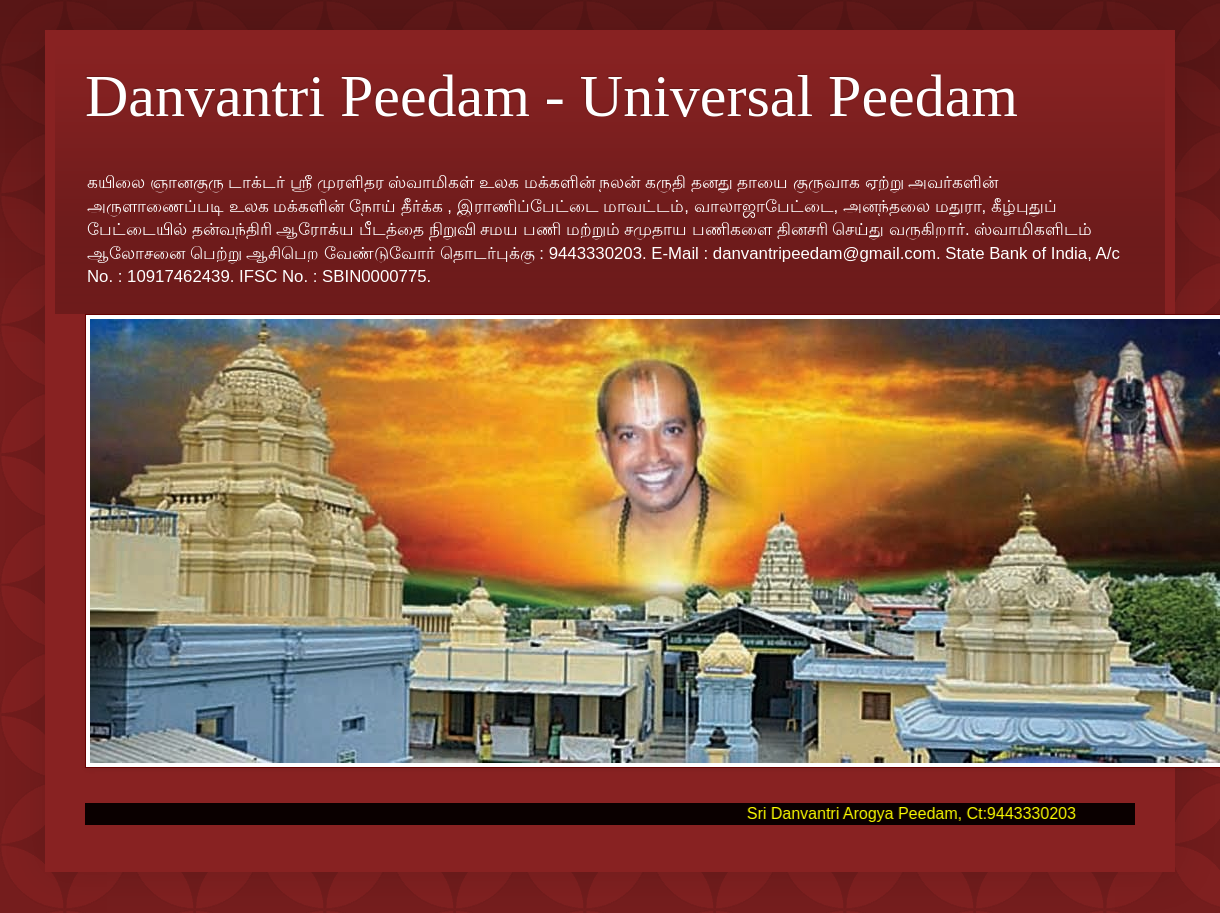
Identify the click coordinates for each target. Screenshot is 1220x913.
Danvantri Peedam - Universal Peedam (551, 96)
